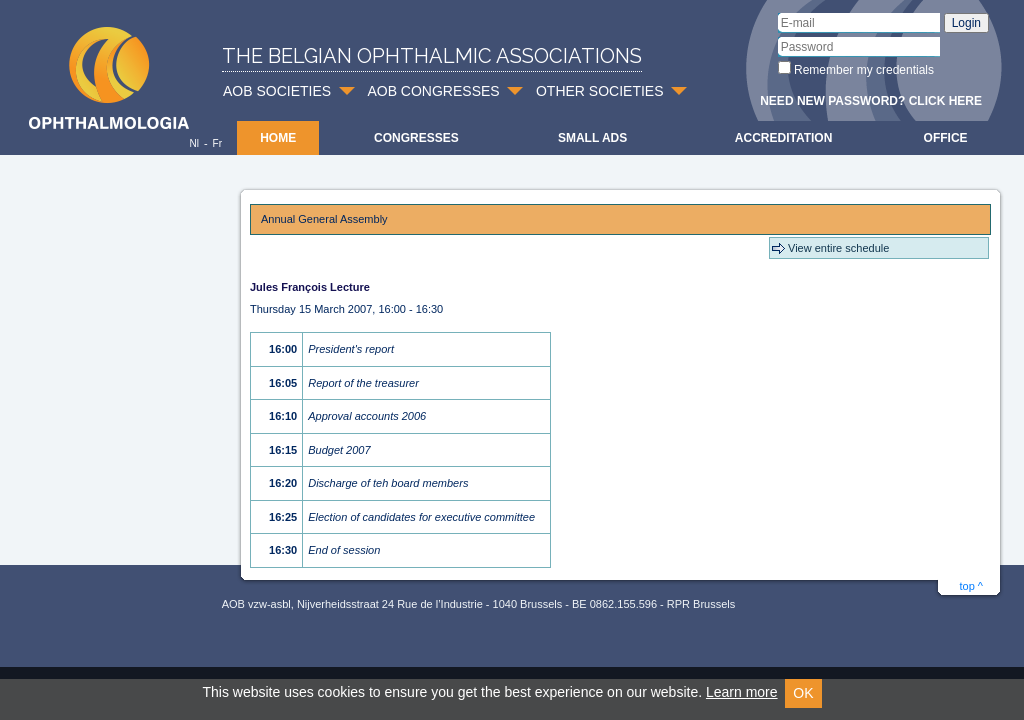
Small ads (592, 138)
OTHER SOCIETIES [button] (600, 91)
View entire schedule (838, 248)
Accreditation (784, 138)
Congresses (416, 138)
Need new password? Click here (871, 101)
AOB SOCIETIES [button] (277, 91)
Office (946, 138)
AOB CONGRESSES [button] (433, 91)
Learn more (742, 692)
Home (278, 138)
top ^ (971, 586)
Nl (193, 143)
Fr (217, 143)
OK (803, 693)
